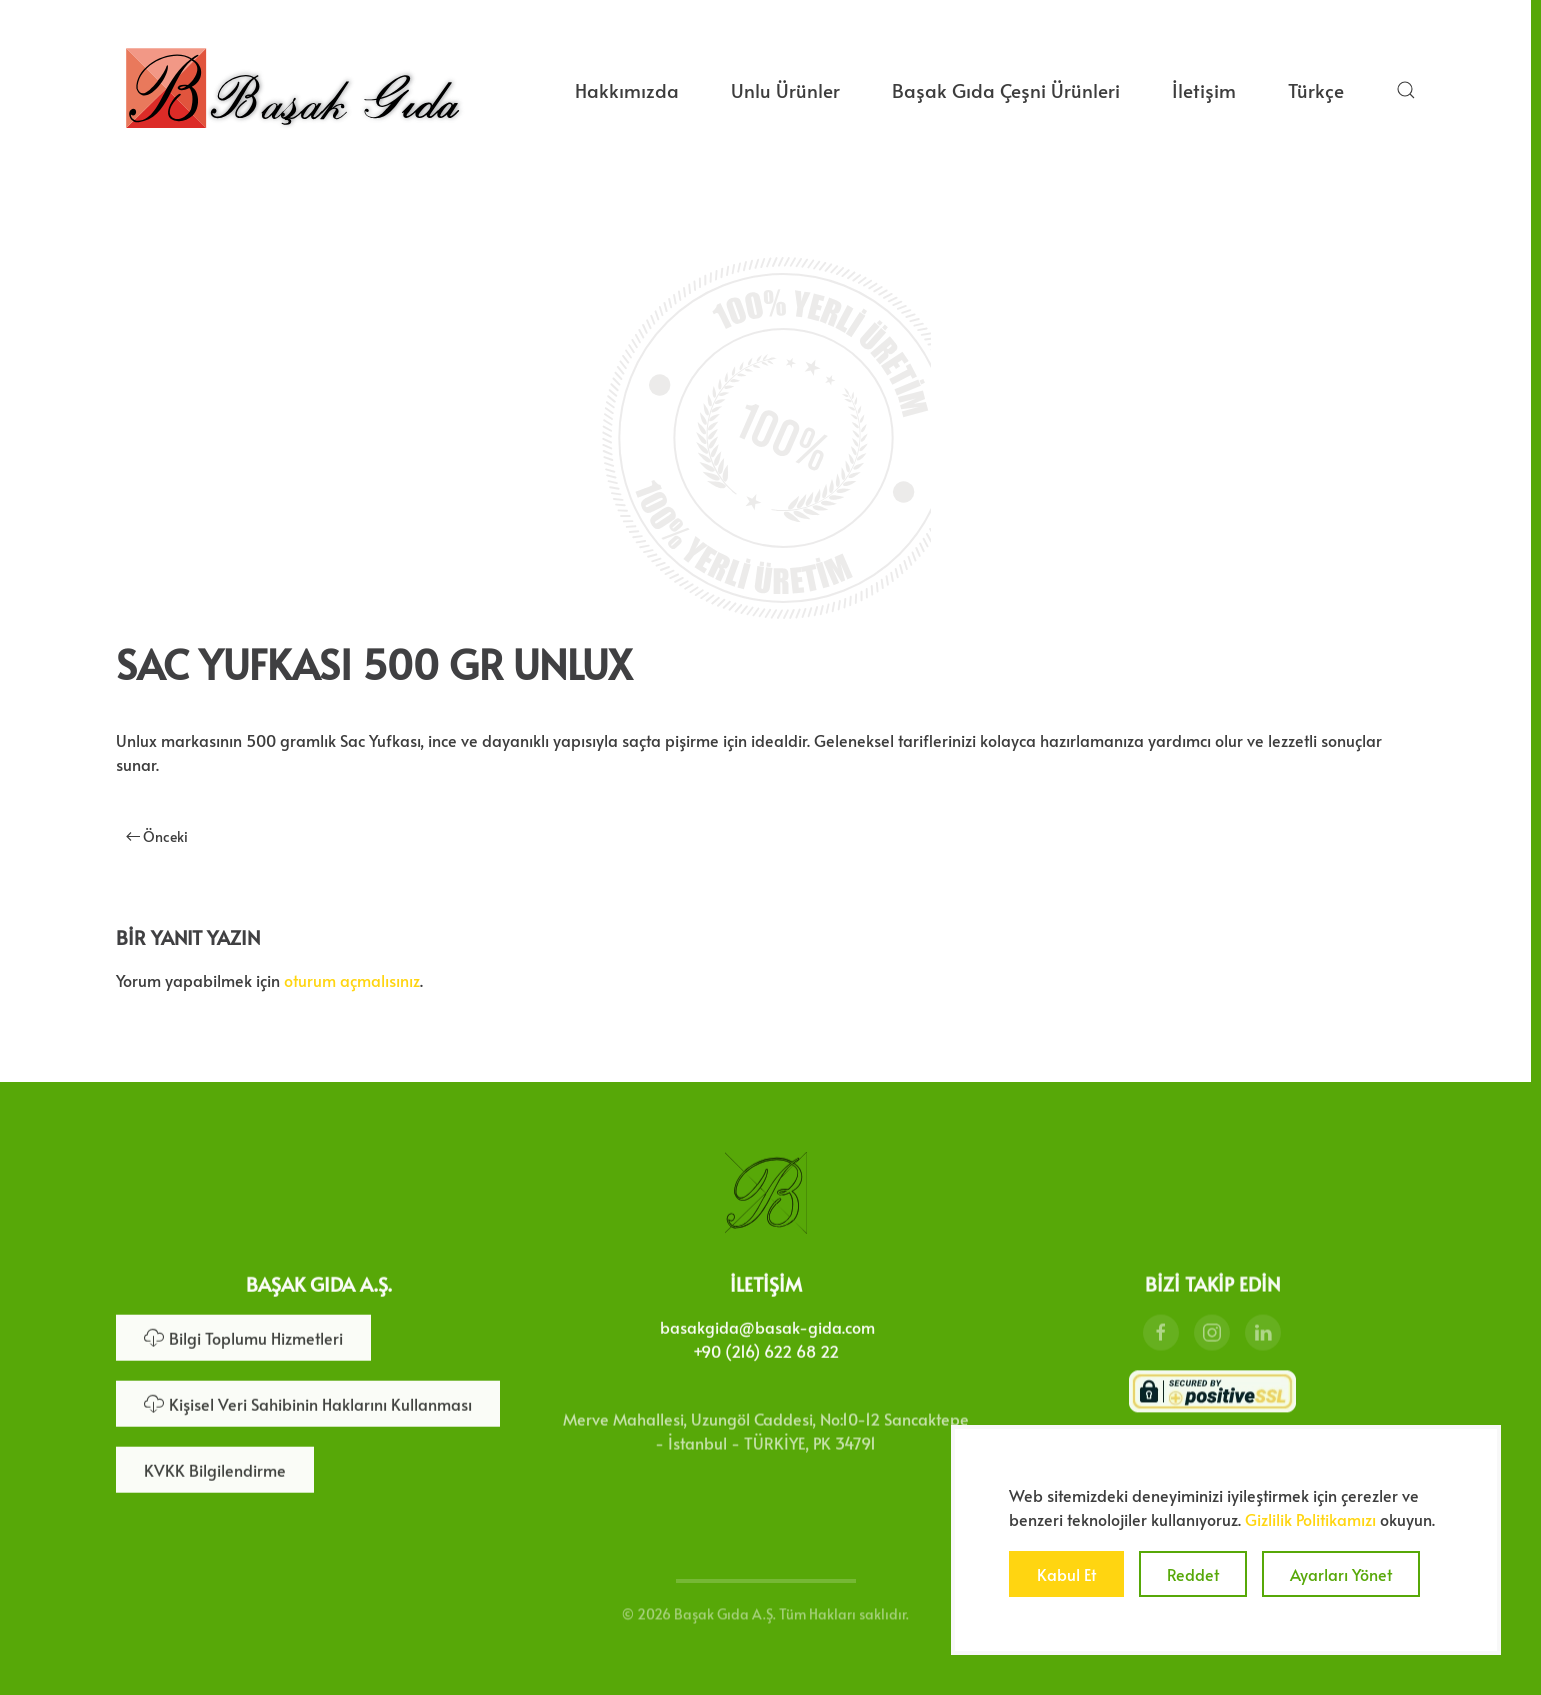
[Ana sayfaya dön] (292, 90)
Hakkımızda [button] (627, 90)
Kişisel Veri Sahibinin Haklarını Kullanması (308, 1402)
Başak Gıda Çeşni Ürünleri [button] (1006, 90)
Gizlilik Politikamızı (1310, 1519)
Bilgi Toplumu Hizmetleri (243, 1336)
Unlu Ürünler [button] (785, 90)
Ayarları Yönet (1341, 1574)
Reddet (1193, 1574)
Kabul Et (1066, 1574)
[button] (1406, 90)
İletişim (1204, 90)
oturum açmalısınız (352, 980)
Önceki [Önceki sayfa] (157, 836)
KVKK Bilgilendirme (215, 1468)
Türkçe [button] (1316, 90)
